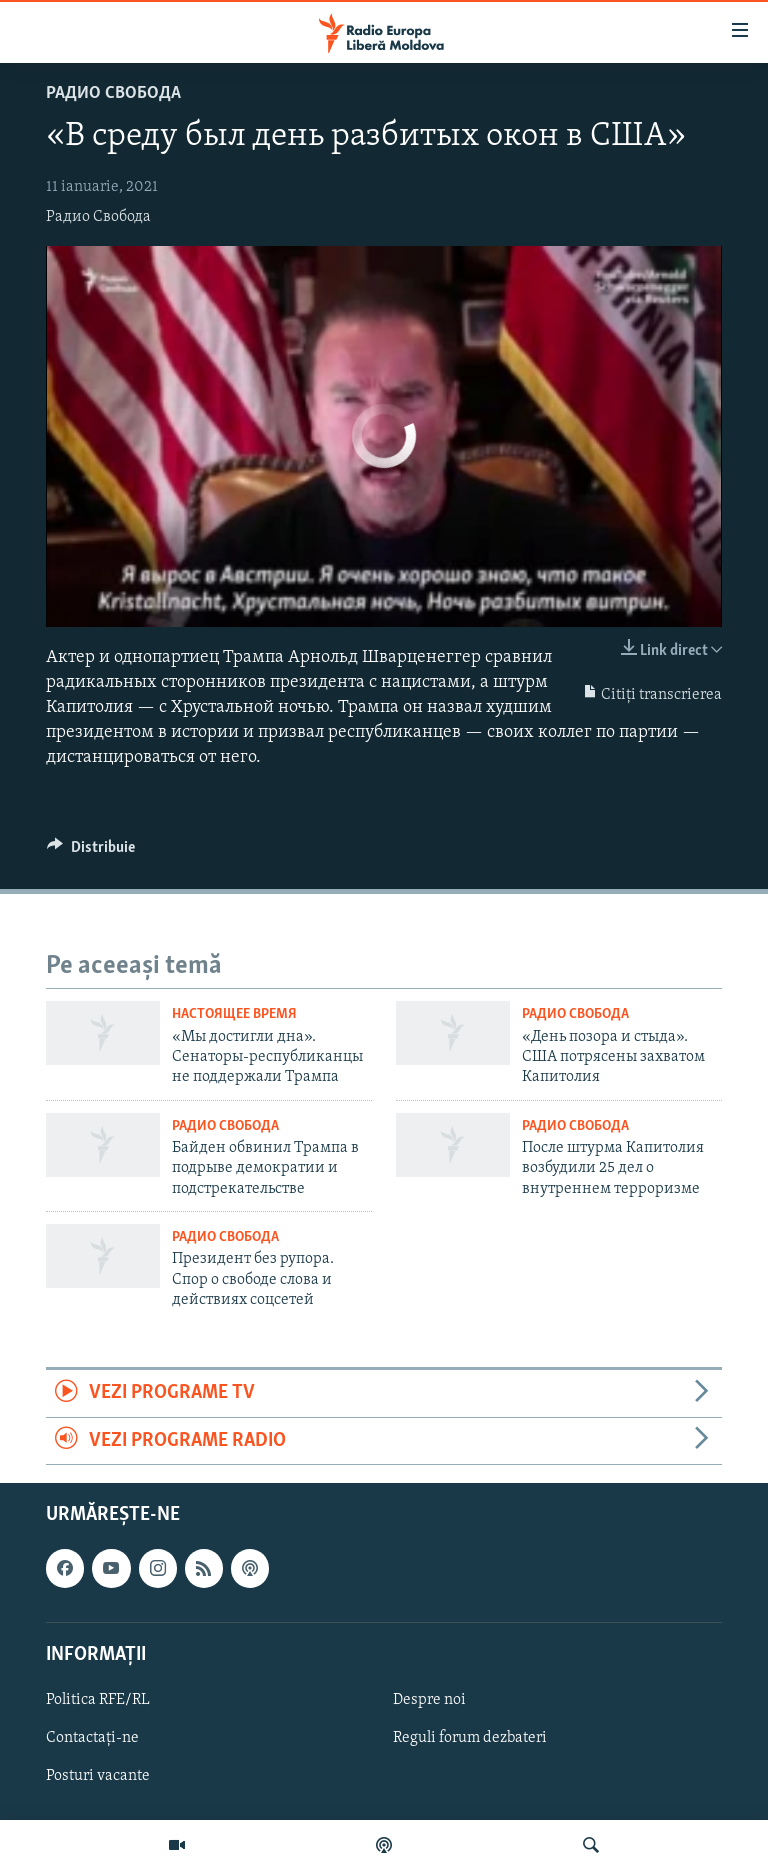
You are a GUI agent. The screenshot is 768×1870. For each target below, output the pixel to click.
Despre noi (429, 1700)
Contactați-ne (92, 1738)
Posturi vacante (98, 1776)
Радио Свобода (113, 93)
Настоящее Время (234, 1014)
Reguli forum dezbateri (470, 1738)
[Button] (91, 852)
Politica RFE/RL (98, 1700)
